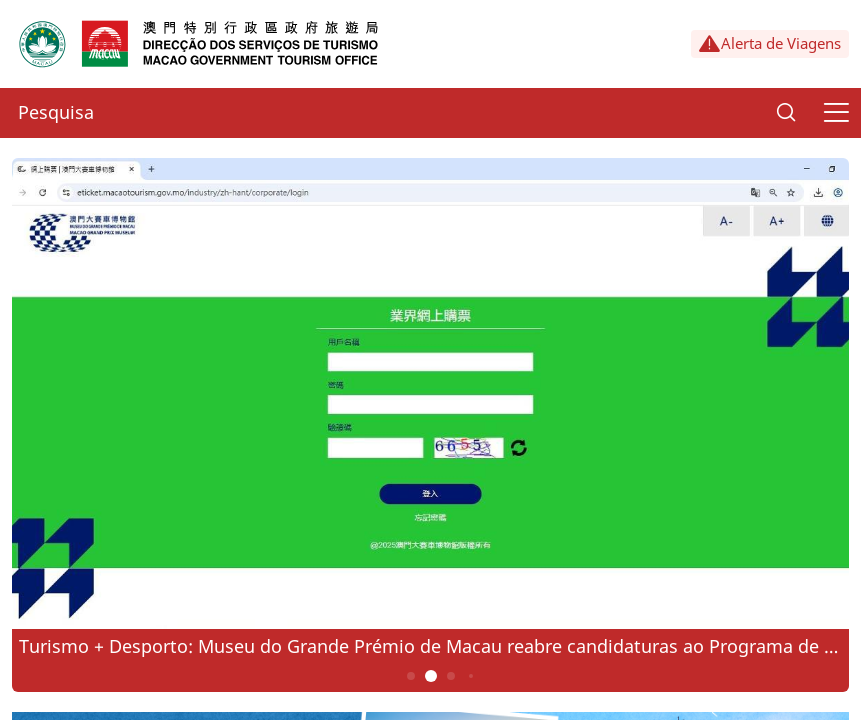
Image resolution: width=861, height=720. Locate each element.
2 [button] (430, 676)
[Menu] (836, 113)
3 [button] (450, 676)
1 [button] (410, 676)
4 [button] (470, 676)
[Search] (786, 113)
